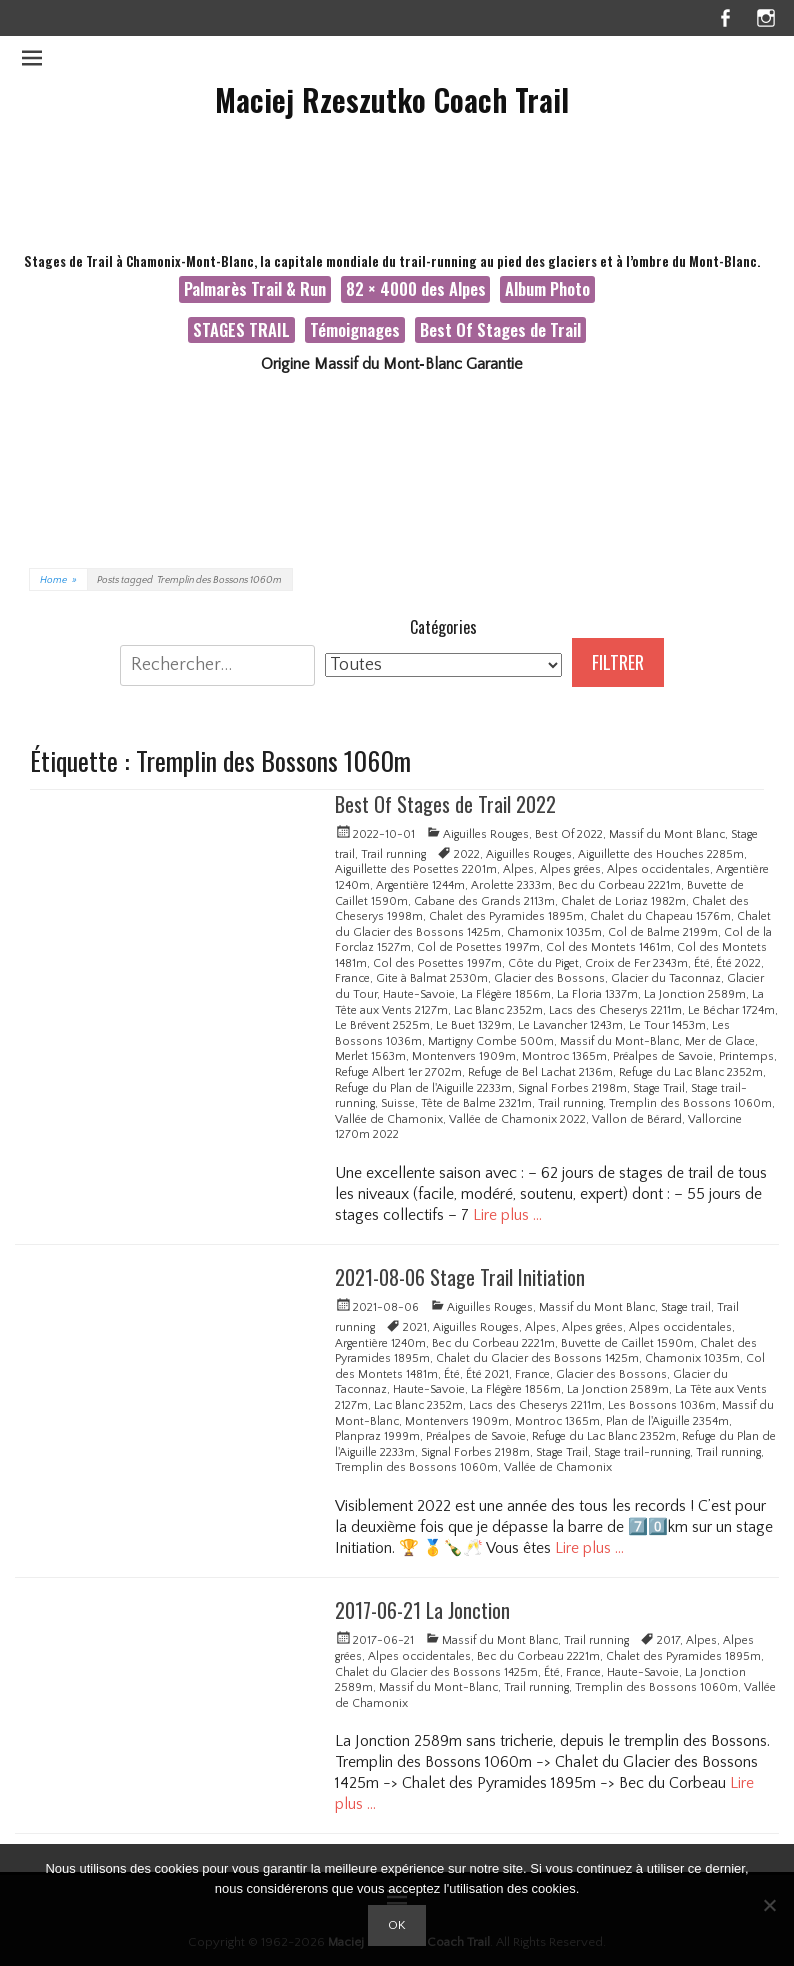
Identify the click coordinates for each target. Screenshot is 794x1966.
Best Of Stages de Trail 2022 (445, 804)
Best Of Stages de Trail (500, 329)
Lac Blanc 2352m (498, 1010)
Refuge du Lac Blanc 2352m (691, 1072)
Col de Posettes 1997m (478, 947)
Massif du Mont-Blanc (619, 1041)
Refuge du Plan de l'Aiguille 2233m (423, 1088)
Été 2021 (487, 1374)
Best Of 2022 (569, 834)
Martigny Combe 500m (491, 1041)
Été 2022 (738, 963)
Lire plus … (507, 1215)
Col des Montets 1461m (608, 947)
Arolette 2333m (511, 885)
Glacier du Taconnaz (666, 978)
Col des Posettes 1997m (437, 963)
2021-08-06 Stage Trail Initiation (460, 1277)
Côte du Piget (543, 963)
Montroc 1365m (564, 1056)
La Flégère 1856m (506, 994)
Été (702, 963)
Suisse (398, 1103)
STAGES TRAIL (241, 329)
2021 (415, 1327)
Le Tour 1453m (667, 1025)
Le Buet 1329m (474, 1025)
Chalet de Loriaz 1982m (623, 901)
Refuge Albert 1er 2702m (398, 1072)
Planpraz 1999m (377, 1436)
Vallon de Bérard (637, 1119)
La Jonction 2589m (695, 994)
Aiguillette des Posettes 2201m (416, 869)
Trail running (393, 854)
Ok (397, 1925)
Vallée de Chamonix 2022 (517, 1119)
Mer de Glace (720, 1041)
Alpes (518, 869)
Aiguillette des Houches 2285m (661, 854)
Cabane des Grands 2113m (484, 901)
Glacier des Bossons (549, 978)
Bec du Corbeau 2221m (619, 885)
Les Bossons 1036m (662, 1405)
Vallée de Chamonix (389, 1119)
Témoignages (355, 329)
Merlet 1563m (370, 1056)
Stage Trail (659, 1088)
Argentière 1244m (420, 885)
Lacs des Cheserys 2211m (615, 1010)
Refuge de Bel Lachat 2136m (540, 1072)
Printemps (746, 1056)
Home (58, 580)
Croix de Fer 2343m (636, 963)
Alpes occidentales (658, 869)
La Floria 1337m (597, 994)
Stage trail (686, 1307)
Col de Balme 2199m (663, 932)
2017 (668, 1640)
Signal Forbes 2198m (572, 1088)
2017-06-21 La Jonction (422, 1610)
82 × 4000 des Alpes (416, 288)
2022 (467, 854)
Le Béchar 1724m (731, 1010)
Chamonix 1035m (554, 932)
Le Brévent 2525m (382, 1025)
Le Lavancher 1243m (570, 1025)
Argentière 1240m (380, 1343)
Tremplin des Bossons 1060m (690, 1103)
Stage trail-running (642, 1452)
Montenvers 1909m (464, 1056)
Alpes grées (570, 869)
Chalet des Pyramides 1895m (506, 916)
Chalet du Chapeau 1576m (660, 916)
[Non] (769, 1905)
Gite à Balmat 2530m (432, 978)
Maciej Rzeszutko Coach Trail (392, 99)
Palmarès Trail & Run (255, 288)
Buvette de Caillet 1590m (627, 1343)
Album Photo (547, 288)
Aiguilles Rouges (486, 834)
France (352, 978)
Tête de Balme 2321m (476, 1103)
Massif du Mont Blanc (667, 834)
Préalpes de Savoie (663, 1056)
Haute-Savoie (419, 994)
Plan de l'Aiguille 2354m (667, 1421)
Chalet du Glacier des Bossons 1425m (537, 1358)
